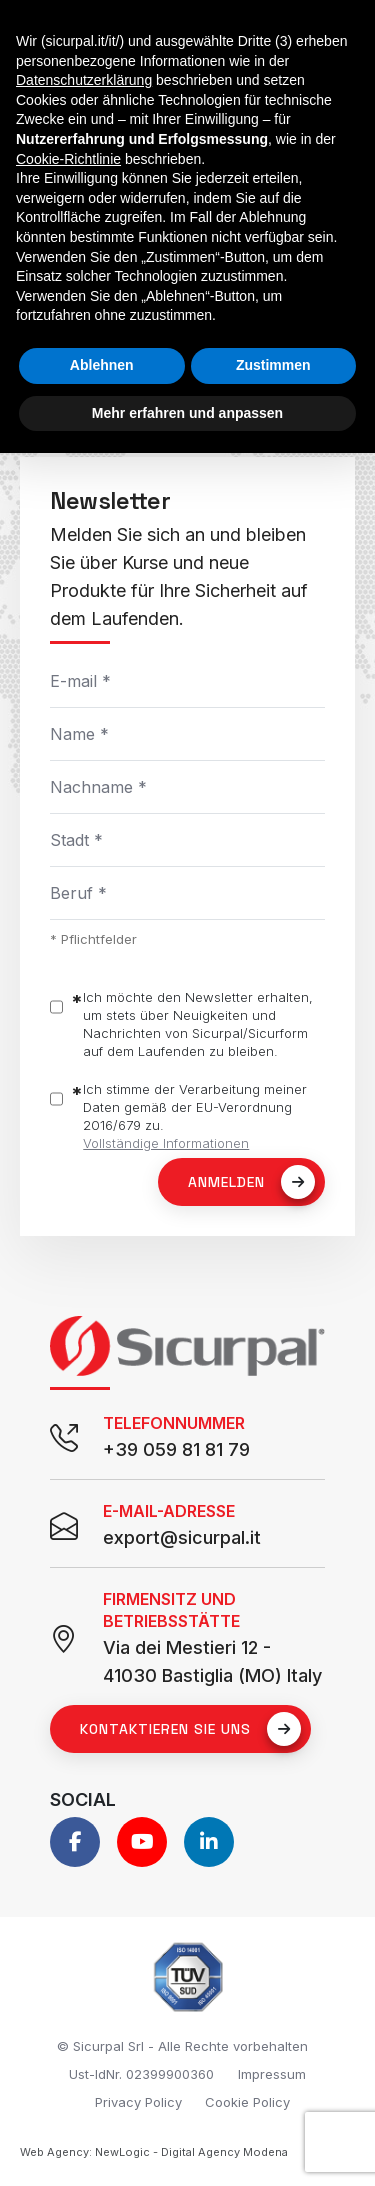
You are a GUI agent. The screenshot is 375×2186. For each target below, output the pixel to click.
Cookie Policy (247, 2102)
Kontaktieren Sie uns (190, 1729)
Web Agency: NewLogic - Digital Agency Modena (154, 2152)
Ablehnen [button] (102, 365)
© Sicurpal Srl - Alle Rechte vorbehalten (182, 2046)
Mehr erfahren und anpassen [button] (187, 413)
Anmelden (251, 1182)
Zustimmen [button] (273, 365)
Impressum (272, 2074)
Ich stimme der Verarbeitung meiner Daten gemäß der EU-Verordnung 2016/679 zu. (195, 1116)
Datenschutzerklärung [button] (84, 80)
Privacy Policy (138, 2102)
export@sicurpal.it (182, 1537)
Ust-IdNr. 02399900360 (141, 2074)
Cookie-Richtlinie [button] (68, 159)
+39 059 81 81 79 (176, 1449)
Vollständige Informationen (166, 1143)
